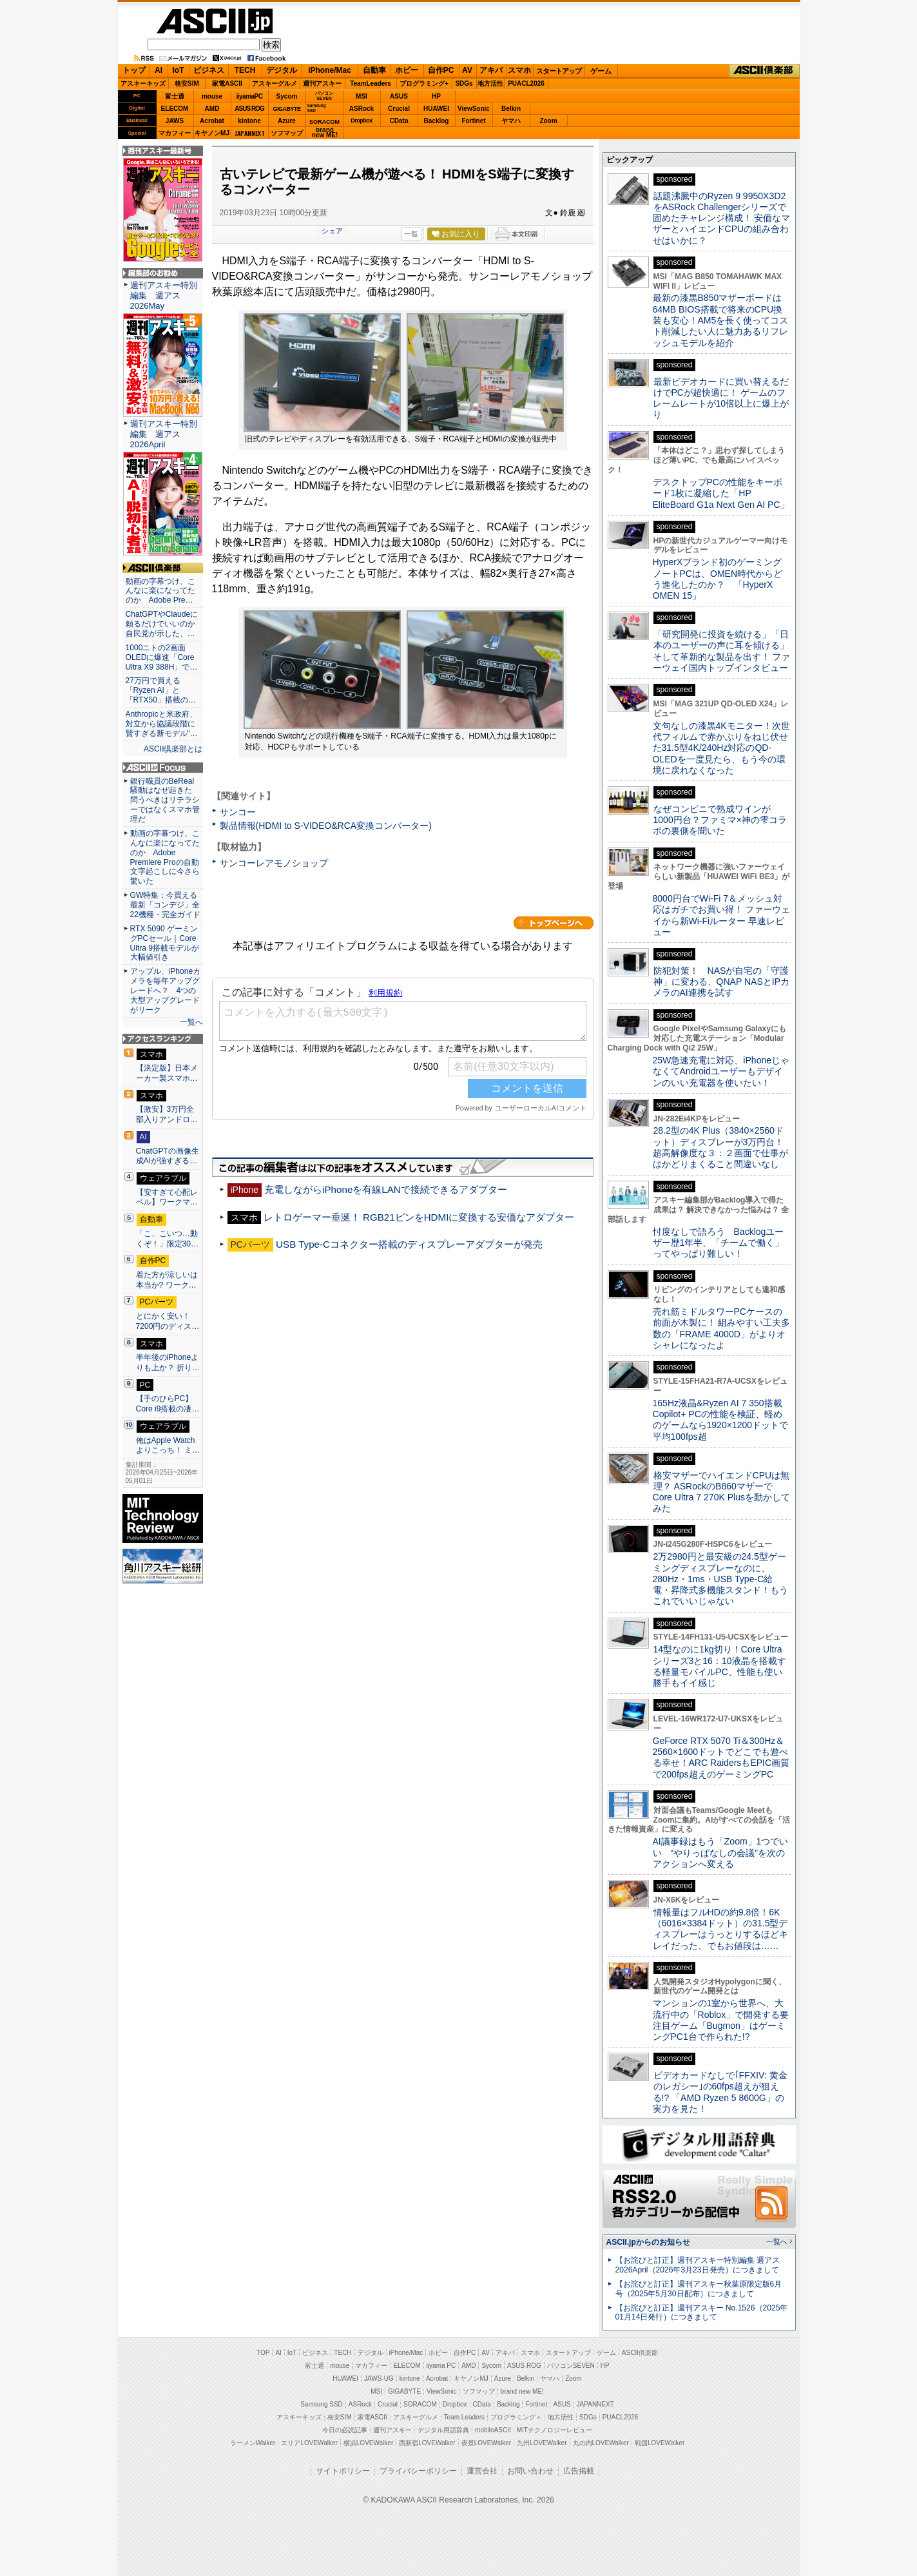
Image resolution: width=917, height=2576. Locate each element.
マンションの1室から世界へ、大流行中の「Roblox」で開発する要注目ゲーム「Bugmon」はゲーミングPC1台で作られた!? (721, 2020)
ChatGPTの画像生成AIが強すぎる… (167, 1156)
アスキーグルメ (274, 83)
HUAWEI (436, 108)
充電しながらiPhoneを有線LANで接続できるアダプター (385, 1189)
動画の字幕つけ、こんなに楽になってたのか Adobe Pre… (160, 591)
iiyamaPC (249, 96)
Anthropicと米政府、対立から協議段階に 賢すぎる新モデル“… (163, 724)
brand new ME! (522, 2391)
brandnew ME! (325, 133)
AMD (212, 108)
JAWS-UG (379, 2378)
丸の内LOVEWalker (601, 2442)
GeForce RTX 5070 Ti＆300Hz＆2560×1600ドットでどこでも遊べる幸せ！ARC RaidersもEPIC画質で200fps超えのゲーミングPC (721, 1757)
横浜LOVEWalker (368, 2442)
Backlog (436, 120)
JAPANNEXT (250, 133)
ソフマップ (287, 133)
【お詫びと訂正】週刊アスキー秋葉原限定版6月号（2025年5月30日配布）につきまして (698, 2289)
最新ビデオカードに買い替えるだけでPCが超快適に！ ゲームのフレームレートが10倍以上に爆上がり (721, 398)
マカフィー (175, 133)
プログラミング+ (424, 83)
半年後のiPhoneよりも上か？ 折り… (168, 1362)
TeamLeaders (370, 83)
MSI (361, 96)
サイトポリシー (343, 2470)
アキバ (491, 70)
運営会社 (482, 2470)
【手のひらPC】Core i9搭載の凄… (168, 1403)
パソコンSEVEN (324, 96)
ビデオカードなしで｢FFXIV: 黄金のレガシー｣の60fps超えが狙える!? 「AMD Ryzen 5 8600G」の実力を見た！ (720, 2092)
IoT (178, 70)
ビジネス (208, 70)
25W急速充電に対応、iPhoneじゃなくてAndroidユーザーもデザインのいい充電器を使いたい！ (721, 1071)
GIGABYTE (286, 109)
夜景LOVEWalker (486, 2442)
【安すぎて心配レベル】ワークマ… (167, 1197)
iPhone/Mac (329, 70)
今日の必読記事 (344, 2430)
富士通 (174, 96)
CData (399, 120)
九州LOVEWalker (541, 2442)
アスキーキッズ (143, 83)
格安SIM (187, 83)
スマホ (519, 70)
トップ (134, 70)
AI (158, 70)
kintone (249, 120)
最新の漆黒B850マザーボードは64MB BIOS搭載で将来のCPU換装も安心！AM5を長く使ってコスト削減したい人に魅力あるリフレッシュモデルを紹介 (721, 320)
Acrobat (212, 120)
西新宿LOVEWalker (427, 2442)
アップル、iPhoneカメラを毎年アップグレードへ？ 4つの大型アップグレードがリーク (165, 990)
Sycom (287, 96)
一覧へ (191, 1022)
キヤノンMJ (212, 133)
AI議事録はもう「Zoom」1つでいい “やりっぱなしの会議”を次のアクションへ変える (721, 1852)
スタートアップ (558, 71)
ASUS (399, 96)
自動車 (374, 70)
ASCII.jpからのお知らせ (648, 2242)
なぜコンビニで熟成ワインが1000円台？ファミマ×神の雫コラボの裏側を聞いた (720, 820)
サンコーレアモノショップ (274, 863)
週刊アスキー (322, 83)
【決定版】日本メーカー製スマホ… (167, 1073)
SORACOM (420, 2404)
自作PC (441, 70)
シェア (332, 231)
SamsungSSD (316, 108)
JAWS (175, 120)
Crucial (399, 108)
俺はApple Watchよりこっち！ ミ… (168, 1445)
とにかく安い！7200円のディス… (168, 1321)
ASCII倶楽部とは (173, 748)
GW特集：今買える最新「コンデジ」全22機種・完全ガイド (165, 905)
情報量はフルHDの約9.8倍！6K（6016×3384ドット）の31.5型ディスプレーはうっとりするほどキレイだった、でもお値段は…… (720, 1929)
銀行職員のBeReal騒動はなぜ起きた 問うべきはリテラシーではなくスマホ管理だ (165, 800)
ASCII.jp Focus (162, 767)
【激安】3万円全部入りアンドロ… (167, 1114)
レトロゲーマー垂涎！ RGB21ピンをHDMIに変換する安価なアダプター (419, 1217)
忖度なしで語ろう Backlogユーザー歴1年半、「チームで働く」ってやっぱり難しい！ (718, 1242)
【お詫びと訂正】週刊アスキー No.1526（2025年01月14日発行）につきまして (701, 2312)
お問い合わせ (530, 2470)
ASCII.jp (215, 21)
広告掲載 (578, 2470)
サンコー (238, 812)
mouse (212, 96)
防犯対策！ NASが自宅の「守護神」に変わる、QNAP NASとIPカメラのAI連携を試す (721, 981)
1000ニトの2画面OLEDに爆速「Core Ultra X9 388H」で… (162, 657)
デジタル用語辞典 (443, 2430)
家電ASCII (227, 83)
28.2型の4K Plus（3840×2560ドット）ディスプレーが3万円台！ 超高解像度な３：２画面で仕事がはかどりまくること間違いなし (720, 1147)
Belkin (511, 108)
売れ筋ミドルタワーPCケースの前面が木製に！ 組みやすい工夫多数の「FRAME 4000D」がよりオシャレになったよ (722, 1328)
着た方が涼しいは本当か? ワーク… (167, 1280)
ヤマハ (511, 120)
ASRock (361, 108)
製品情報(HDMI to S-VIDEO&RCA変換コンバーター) (326, 825)
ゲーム (601, 71)
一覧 (411, 234)
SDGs (463, 83)
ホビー (406, 70)
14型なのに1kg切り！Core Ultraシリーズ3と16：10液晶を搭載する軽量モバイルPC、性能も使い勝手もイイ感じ (719, 1666)
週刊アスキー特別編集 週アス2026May (163, 295)
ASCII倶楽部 (764, 70)
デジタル (281, 70)
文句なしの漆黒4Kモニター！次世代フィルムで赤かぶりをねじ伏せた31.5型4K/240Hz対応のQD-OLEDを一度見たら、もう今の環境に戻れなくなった (721, 748)
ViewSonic (474, 108)
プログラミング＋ (516, 2417)
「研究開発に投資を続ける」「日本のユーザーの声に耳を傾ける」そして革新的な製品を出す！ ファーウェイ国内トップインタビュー (722, 651)
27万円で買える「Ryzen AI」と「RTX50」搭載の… (161, 690)
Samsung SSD (321, 2404)
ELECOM (175, 108)
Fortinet (473, 120)
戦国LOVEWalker (659, 2442)
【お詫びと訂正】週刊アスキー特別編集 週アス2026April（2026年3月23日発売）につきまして (697, 2265)
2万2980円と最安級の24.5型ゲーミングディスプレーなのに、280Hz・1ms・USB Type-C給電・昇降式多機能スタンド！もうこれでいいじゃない (720, 1578)
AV (467, 70)
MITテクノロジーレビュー (554, 2430)
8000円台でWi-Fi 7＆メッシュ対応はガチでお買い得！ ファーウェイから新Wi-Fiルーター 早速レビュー (722, 915)
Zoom (548, 120)
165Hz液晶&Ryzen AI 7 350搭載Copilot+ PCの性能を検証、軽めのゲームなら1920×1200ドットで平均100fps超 (721, 1420)
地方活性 (490, 83)
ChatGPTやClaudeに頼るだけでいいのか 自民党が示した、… (163, 624)
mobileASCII (493, 2430)
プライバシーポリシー (418, 2470)
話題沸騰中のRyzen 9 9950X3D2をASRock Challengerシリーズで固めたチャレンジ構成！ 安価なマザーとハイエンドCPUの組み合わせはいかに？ (722, 218)
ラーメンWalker (253, 2442)
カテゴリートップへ (554, 922)
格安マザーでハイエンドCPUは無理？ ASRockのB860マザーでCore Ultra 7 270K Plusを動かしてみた (722, 1492)
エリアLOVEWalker (309, 2442)
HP (436, 96)
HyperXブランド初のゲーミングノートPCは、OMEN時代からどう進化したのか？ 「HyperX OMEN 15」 (718, 579)
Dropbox (361, 120)
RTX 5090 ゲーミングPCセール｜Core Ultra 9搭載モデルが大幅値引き (165, 943)
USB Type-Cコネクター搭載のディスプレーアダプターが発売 (409, 1244)
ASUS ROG (249, 108)
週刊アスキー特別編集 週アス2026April (163, 434)
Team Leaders (464, 2417)
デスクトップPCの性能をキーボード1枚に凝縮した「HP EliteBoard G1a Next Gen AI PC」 (721, 493)
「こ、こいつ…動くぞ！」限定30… (167, 1238)
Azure (287, 120)
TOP (262, 2352)
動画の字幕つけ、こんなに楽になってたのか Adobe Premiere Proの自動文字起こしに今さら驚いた (165, 857)
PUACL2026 (526, 83)
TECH (245, 70)
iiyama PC (441, 2365)
